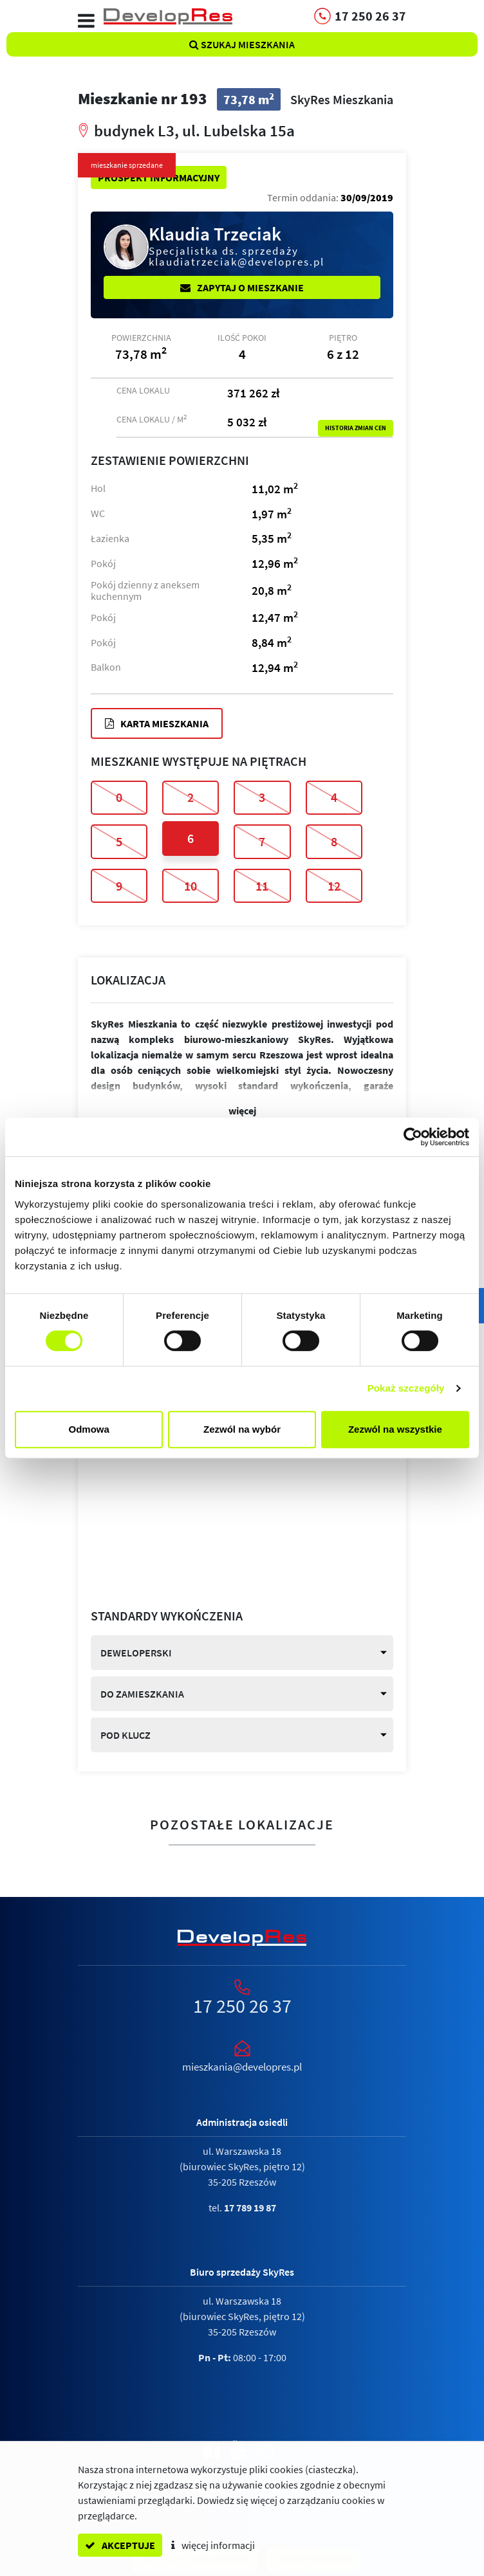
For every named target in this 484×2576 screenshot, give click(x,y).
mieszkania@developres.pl (242, 2067)
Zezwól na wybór (242, 1429)
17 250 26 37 (242, 2005)
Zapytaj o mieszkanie (242, 287)
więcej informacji (213, 2545)
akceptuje (120, 2545)
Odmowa (89, 1429)
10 (190, 886)
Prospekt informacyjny (158, 177)
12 (334, 886)
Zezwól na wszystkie (395, 1429)
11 (262, 886)
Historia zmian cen (355, 428)
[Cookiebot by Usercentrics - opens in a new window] (413, 1137)
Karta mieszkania (157, 723)
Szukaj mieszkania (242, 44)
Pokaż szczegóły (406, 1388)
